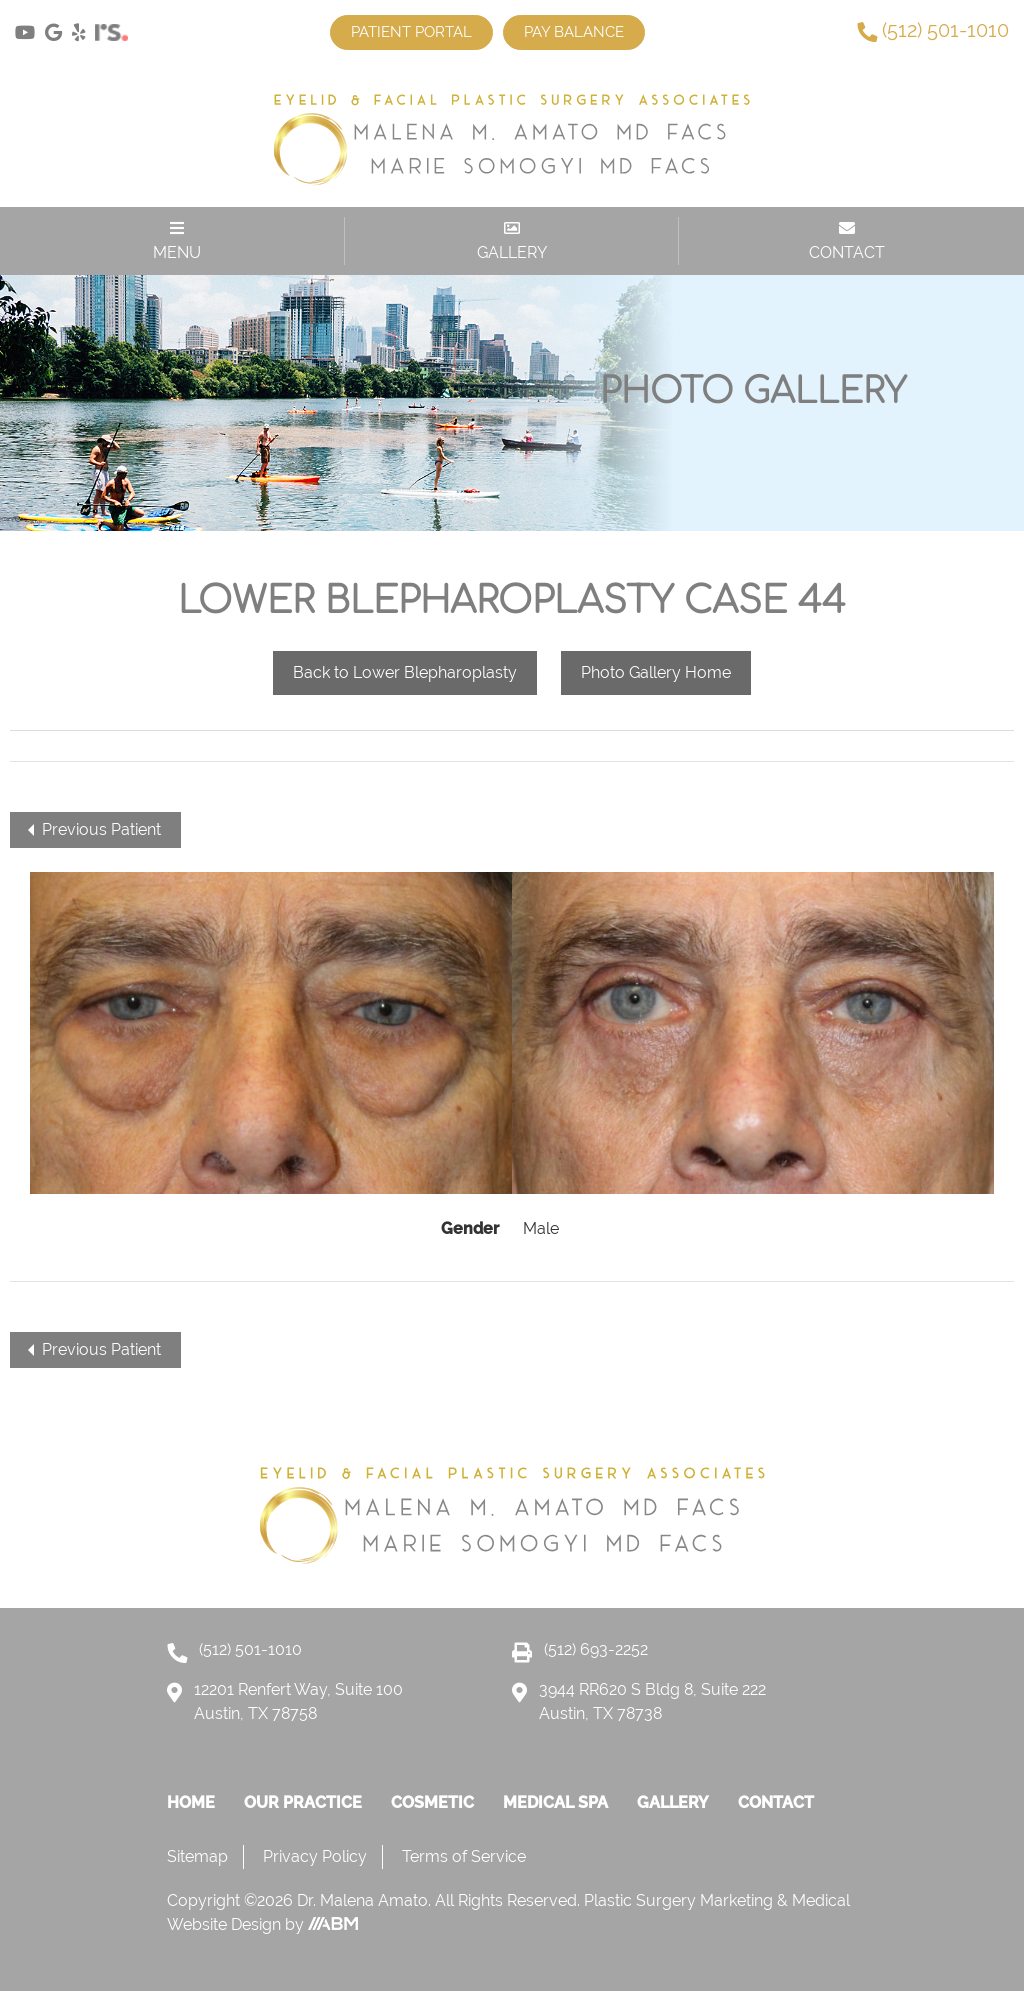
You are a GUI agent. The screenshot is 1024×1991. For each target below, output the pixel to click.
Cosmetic (432, 1802)
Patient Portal (411, 32)
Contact (776, 1802)
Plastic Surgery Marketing (680, 1900)
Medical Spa (555, 1802)
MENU (177, 241)
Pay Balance (574, 32)
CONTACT (847, 241)
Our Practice (303, 1802)
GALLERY (512, 241)
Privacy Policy (315, 1856)
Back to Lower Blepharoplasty (405, 672)
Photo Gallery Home (656, 672)
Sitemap (197, 1856)
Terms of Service (464, 1856)
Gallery (673, 1802)
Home (191, 1802)
